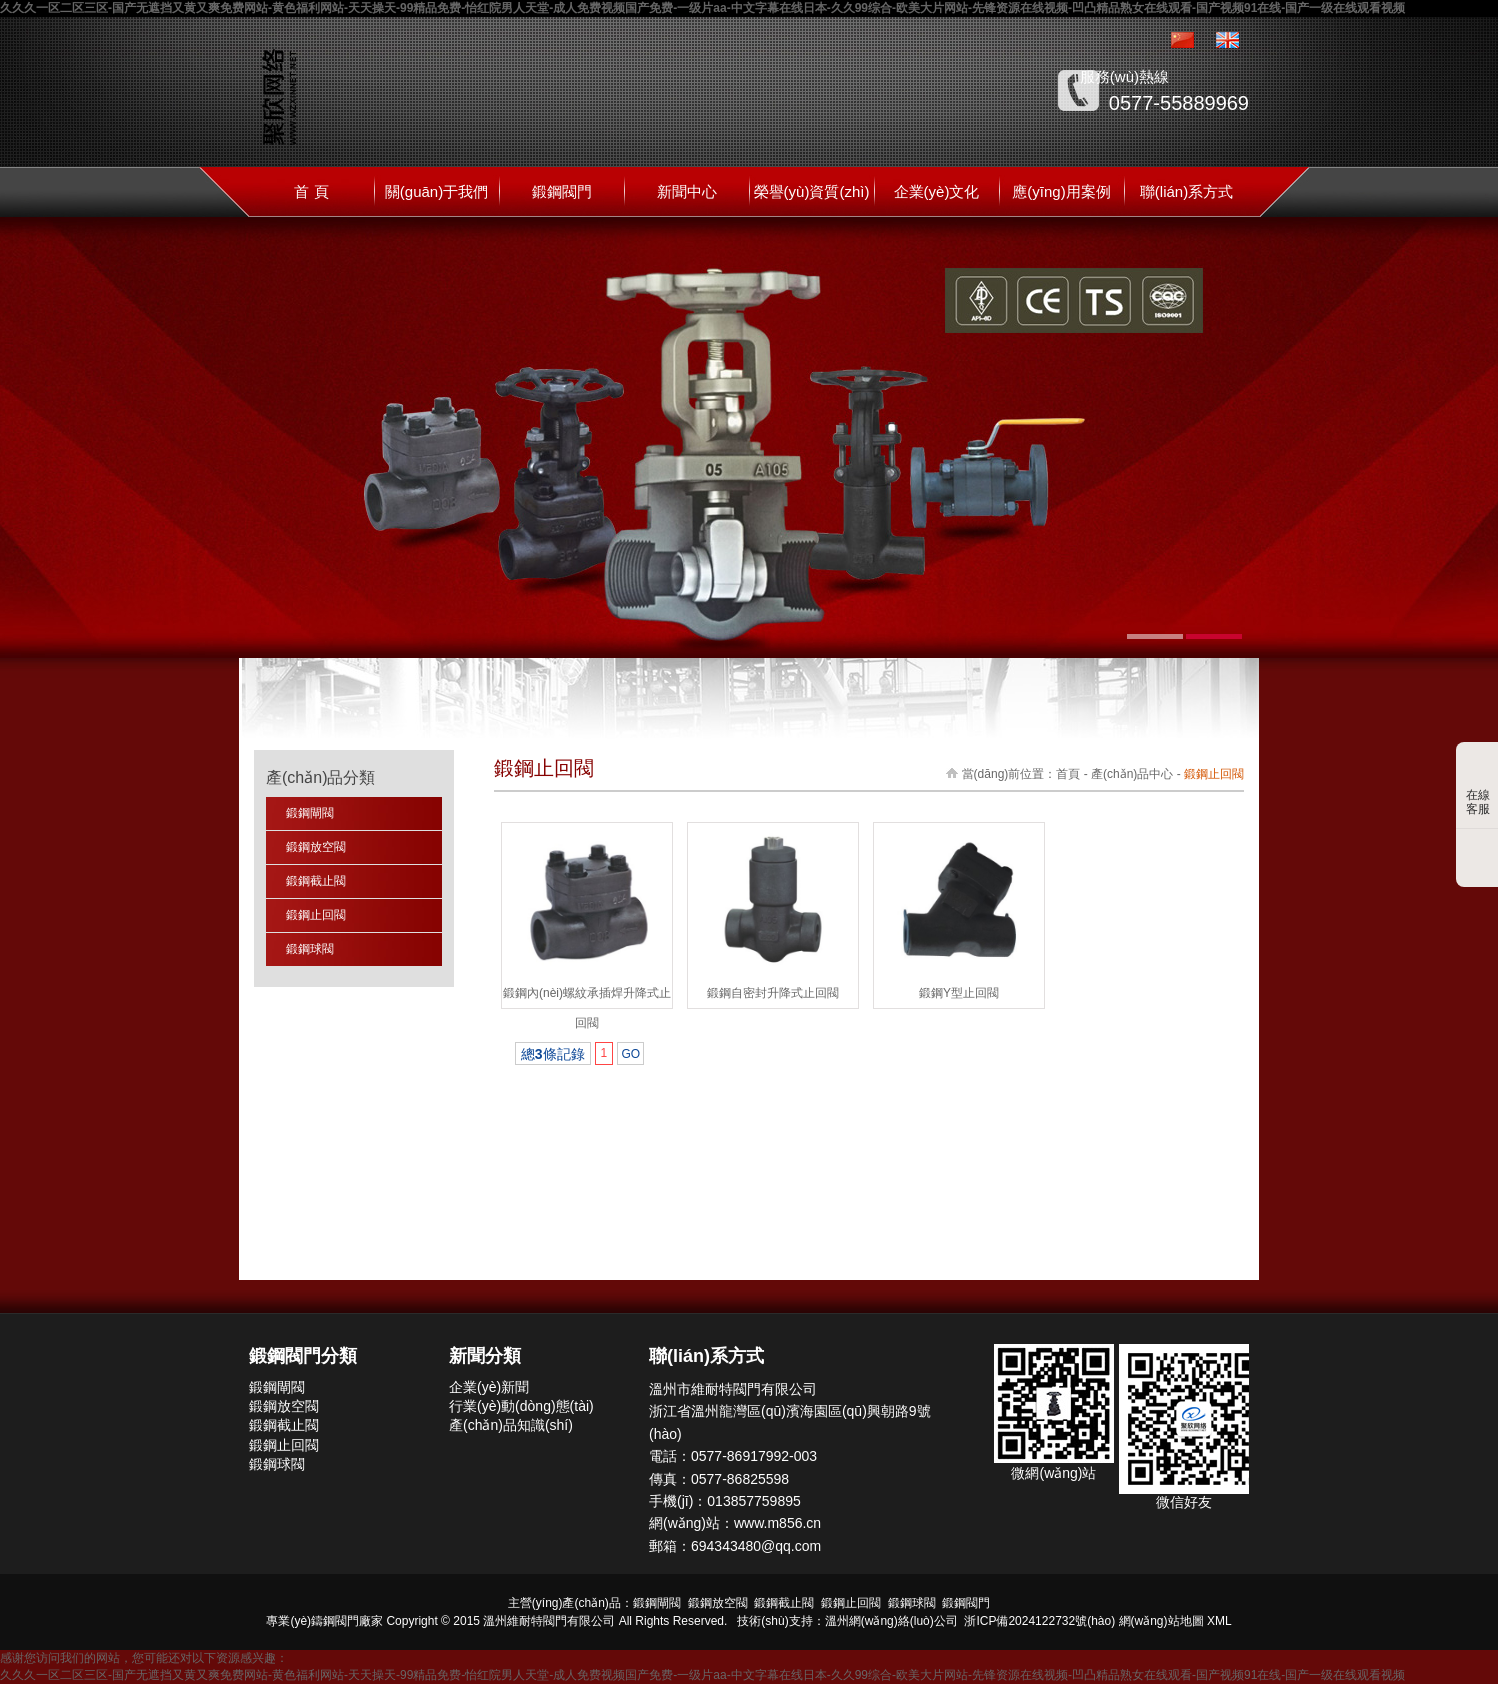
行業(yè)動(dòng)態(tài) (521, 1406)
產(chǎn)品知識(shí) (511, 1425)
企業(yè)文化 (937, 191)
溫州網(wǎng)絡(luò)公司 (891, 1621)
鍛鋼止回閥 (316, 915)
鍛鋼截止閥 (316, 881)
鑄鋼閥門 (335, 1621)
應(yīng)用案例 (1061, 191)
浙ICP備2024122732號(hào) (1039, 1621)
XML (1219, 1621)
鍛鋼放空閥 (316, 847)
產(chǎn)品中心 (1132, 774)
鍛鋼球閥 (310, 949)
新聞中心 (687, 191)
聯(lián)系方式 (1186, 191)
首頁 (1068, 774)
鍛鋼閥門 (562, 191)
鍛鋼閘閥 (310, 813)
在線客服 (1478, 786)
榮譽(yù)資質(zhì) (812, 191)
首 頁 (311, 191)
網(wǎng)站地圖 (1161, 1621)
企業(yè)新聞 (489, 1387)
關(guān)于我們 (436, 191)
